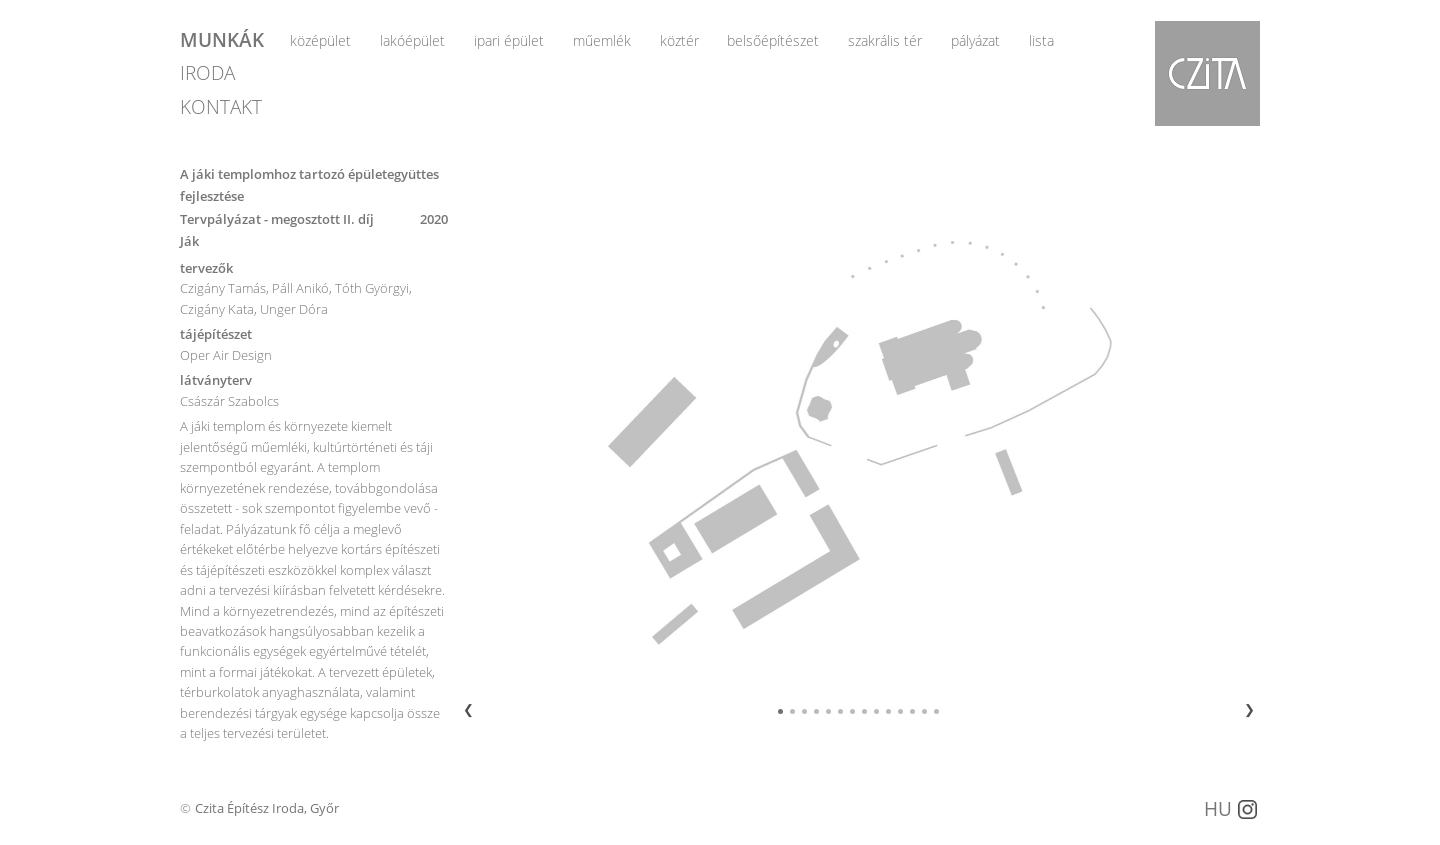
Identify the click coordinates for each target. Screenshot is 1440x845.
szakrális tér (885, 40)
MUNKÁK (222, 38)
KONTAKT (221, 106)
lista (1041, 40)
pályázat (975, 40)
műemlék (602, 40)
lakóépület (412, 40)
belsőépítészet (773, 40)
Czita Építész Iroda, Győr (267, 808)
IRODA (207, 72)
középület (320, 40)
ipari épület (509, 40)
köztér (679, 40)
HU (1218, 808)
